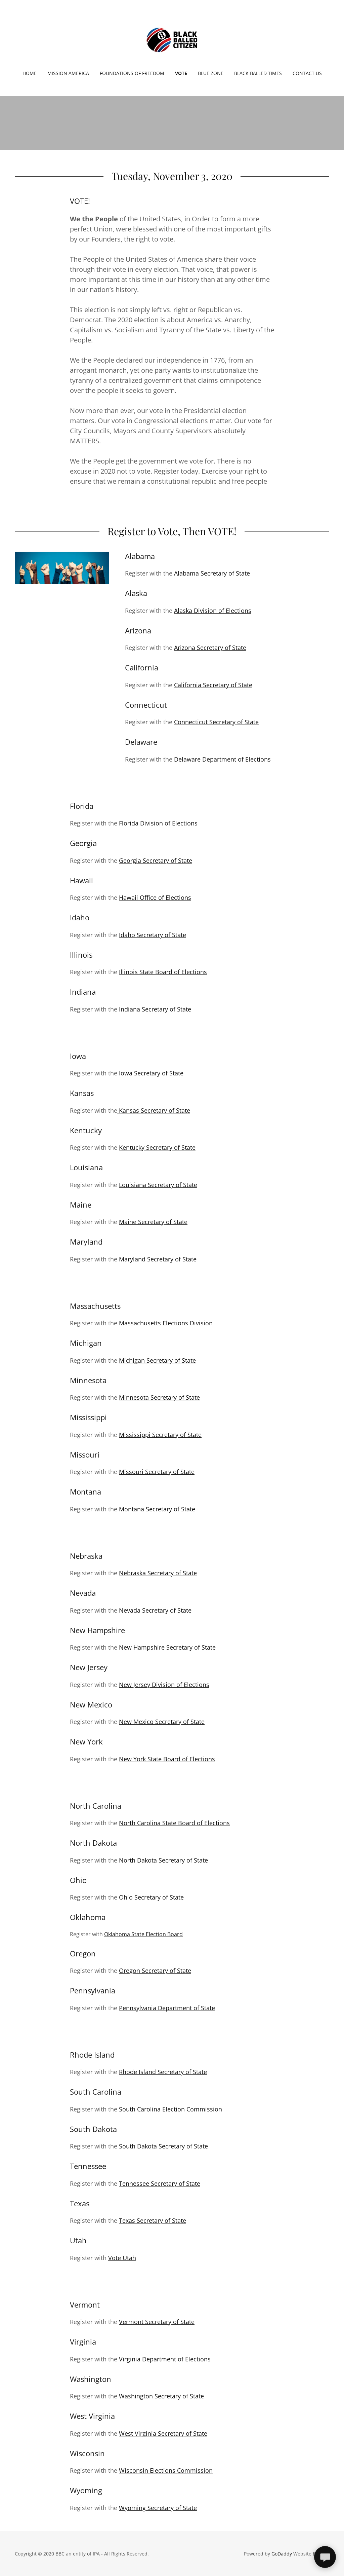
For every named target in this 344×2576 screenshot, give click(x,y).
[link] (172, 39)
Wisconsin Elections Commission (166, 2470)
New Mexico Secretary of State (162, 1722)
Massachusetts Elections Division (166, 1323)
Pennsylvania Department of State (167, 2008)
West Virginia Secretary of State (163, 2433)
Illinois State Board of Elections (163, 972)
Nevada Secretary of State (155, 1610)
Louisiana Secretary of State (158, 1185)
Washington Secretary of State (161, 2396)
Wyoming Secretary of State (158, 2508)
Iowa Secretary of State (150, 1073)
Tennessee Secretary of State (159, 2183)
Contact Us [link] (307, 73)
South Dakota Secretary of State (163, 2146)
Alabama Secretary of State (212, 573)
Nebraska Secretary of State (158, 1573)
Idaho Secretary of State (152, 935)
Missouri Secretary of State (157, 1472)
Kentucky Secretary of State (157, 1147)
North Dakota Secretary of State (163, 1860)
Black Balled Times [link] (258, 73)
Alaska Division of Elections (212, 610)
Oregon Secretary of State (155, 1970)
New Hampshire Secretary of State (167, 1647)
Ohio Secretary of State (151, 1897)
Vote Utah (122, 2258)
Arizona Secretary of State (210, 647)
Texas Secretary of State (152, 2220)
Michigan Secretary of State (157, 1360)
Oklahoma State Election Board (143, 1934)
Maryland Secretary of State (158, 1259)
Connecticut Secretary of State (216, 722)
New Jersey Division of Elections (164, 1685)
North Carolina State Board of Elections (174, 1823)
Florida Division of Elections (158, 823)
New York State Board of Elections (167, 1759)
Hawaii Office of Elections (155, 897)
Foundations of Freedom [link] (132, 73)
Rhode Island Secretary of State (163, 2072)
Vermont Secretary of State (157, 2322)
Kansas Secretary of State (153, 1110)
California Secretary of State (213, 685)
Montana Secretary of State (157, 1509)
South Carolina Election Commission (170, 2109)
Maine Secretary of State (153, 1222)
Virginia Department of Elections (165, 2359)
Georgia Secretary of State (155, 860)
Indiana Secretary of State (155, 1009)
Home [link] (30, 73)
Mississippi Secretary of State (160, 1435)
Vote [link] (181, 73)
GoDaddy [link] (281, 2553)
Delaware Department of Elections (222, 759)
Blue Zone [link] (210, 73)
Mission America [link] (68, 73)
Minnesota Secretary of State (159, 1397)
